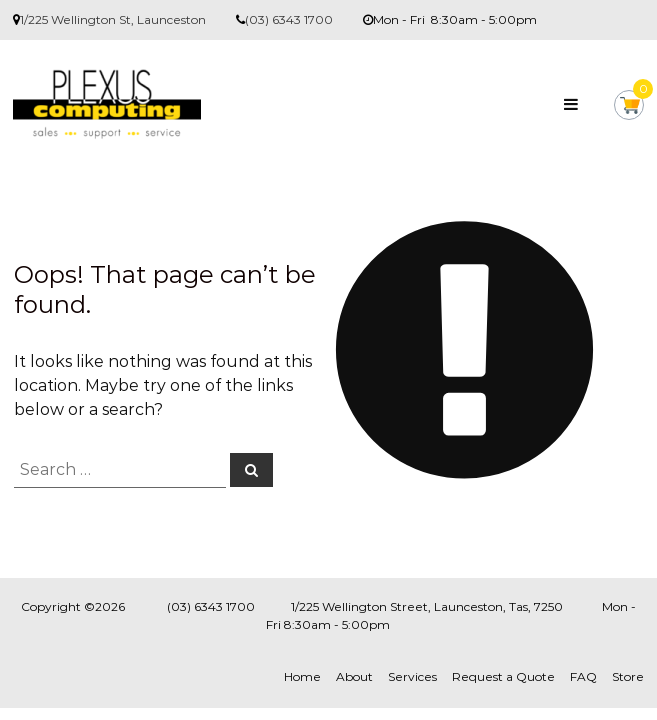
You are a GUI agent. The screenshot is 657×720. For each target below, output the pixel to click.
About (354, 676)
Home (302, 676)
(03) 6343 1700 (289, 19)
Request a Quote (503, 676)
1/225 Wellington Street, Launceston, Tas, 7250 (427, 606)
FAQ (583, 676)
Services (412, 676)
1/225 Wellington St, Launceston (113, 19)
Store (628, 676)
